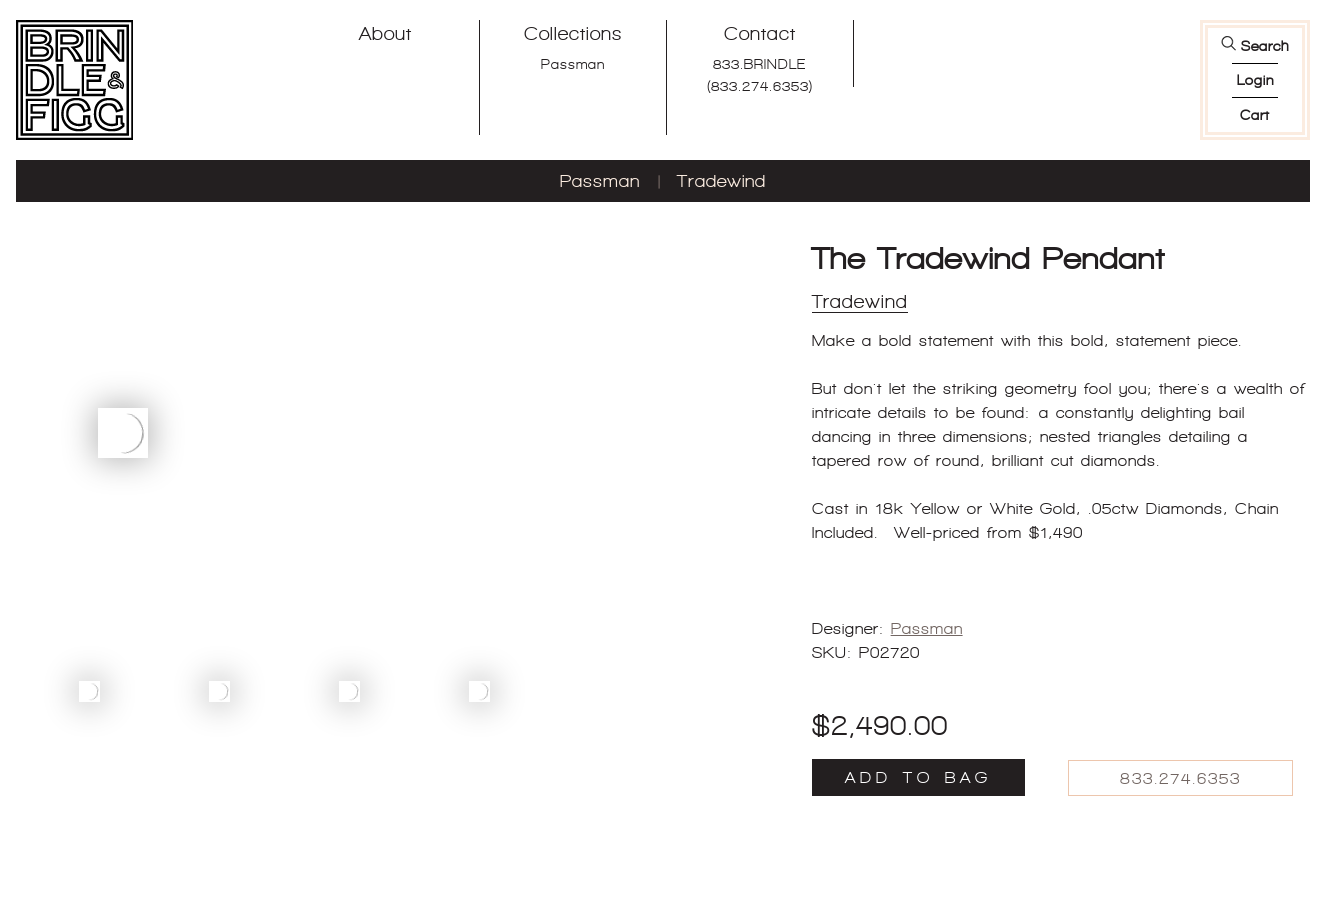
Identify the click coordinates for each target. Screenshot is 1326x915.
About (385, 33)
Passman (573, 64)
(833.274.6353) (760, 86)
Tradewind (721, 181)
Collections (573, 33)
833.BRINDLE (759, 64)
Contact (760, 33)
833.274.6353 (1180, 778)
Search (1265, 46)
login (1255, 80)
